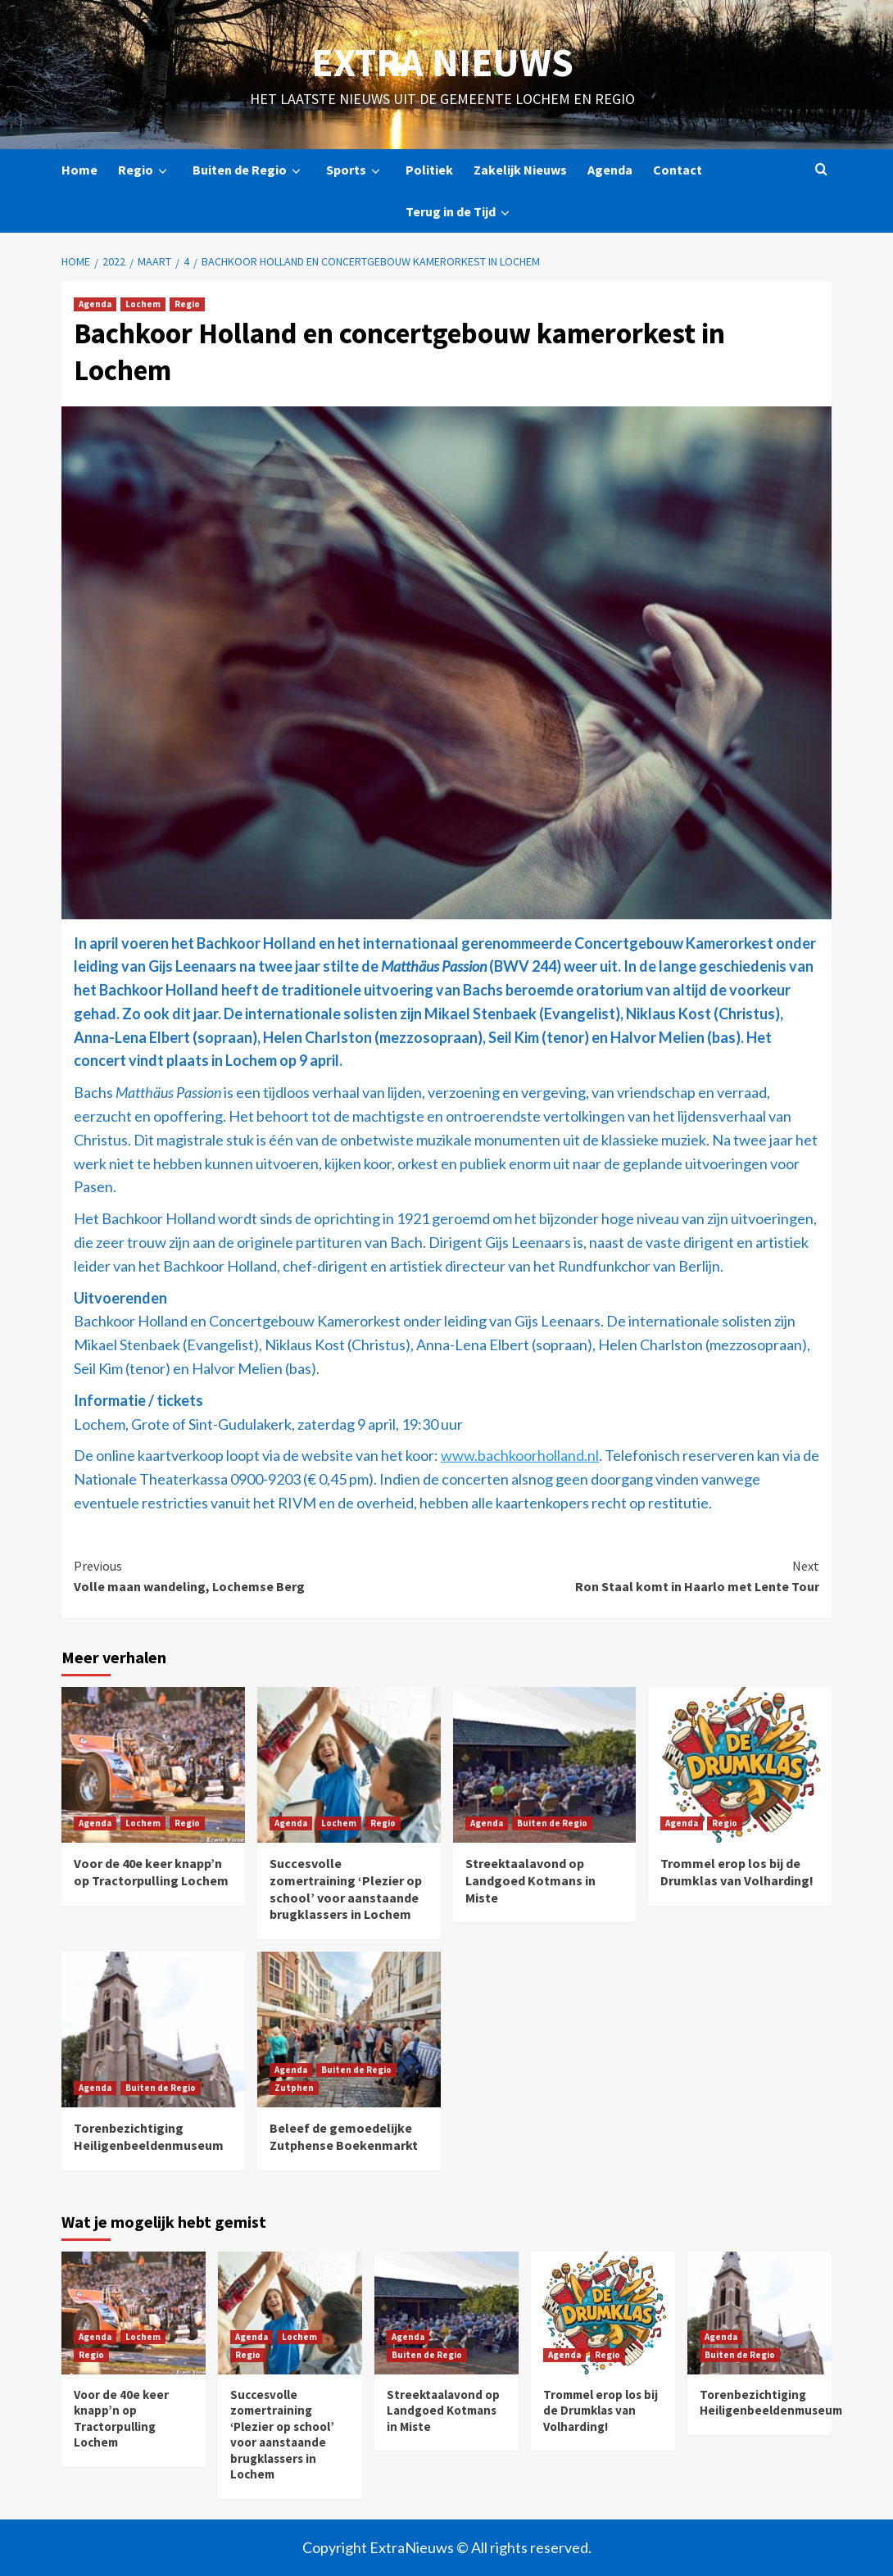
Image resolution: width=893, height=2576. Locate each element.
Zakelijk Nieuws (520, 169)
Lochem (143, 304)
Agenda (609, 169)
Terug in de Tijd (460, 211)
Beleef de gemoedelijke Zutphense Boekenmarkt (344, 2136)
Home (79, 169)
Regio (145, 170)
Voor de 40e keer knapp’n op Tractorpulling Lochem (151, 1872)
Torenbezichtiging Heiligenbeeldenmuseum (149, 2136)
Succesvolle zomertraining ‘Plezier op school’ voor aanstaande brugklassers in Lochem (346, 1888)
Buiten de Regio (249, 170)
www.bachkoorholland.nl (520, 1455)
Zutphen (294, 2087)
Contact (677, 169)
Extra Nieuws (442, 62)
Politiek (429, 169)
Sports (355, 170)
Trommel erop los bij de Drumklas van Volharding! (737, 1872)
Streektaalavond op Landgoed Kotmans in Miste (530, 1880)
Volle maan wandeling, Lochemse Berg (260, 1575)
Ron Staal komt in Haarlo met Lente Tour (632, 1575)
